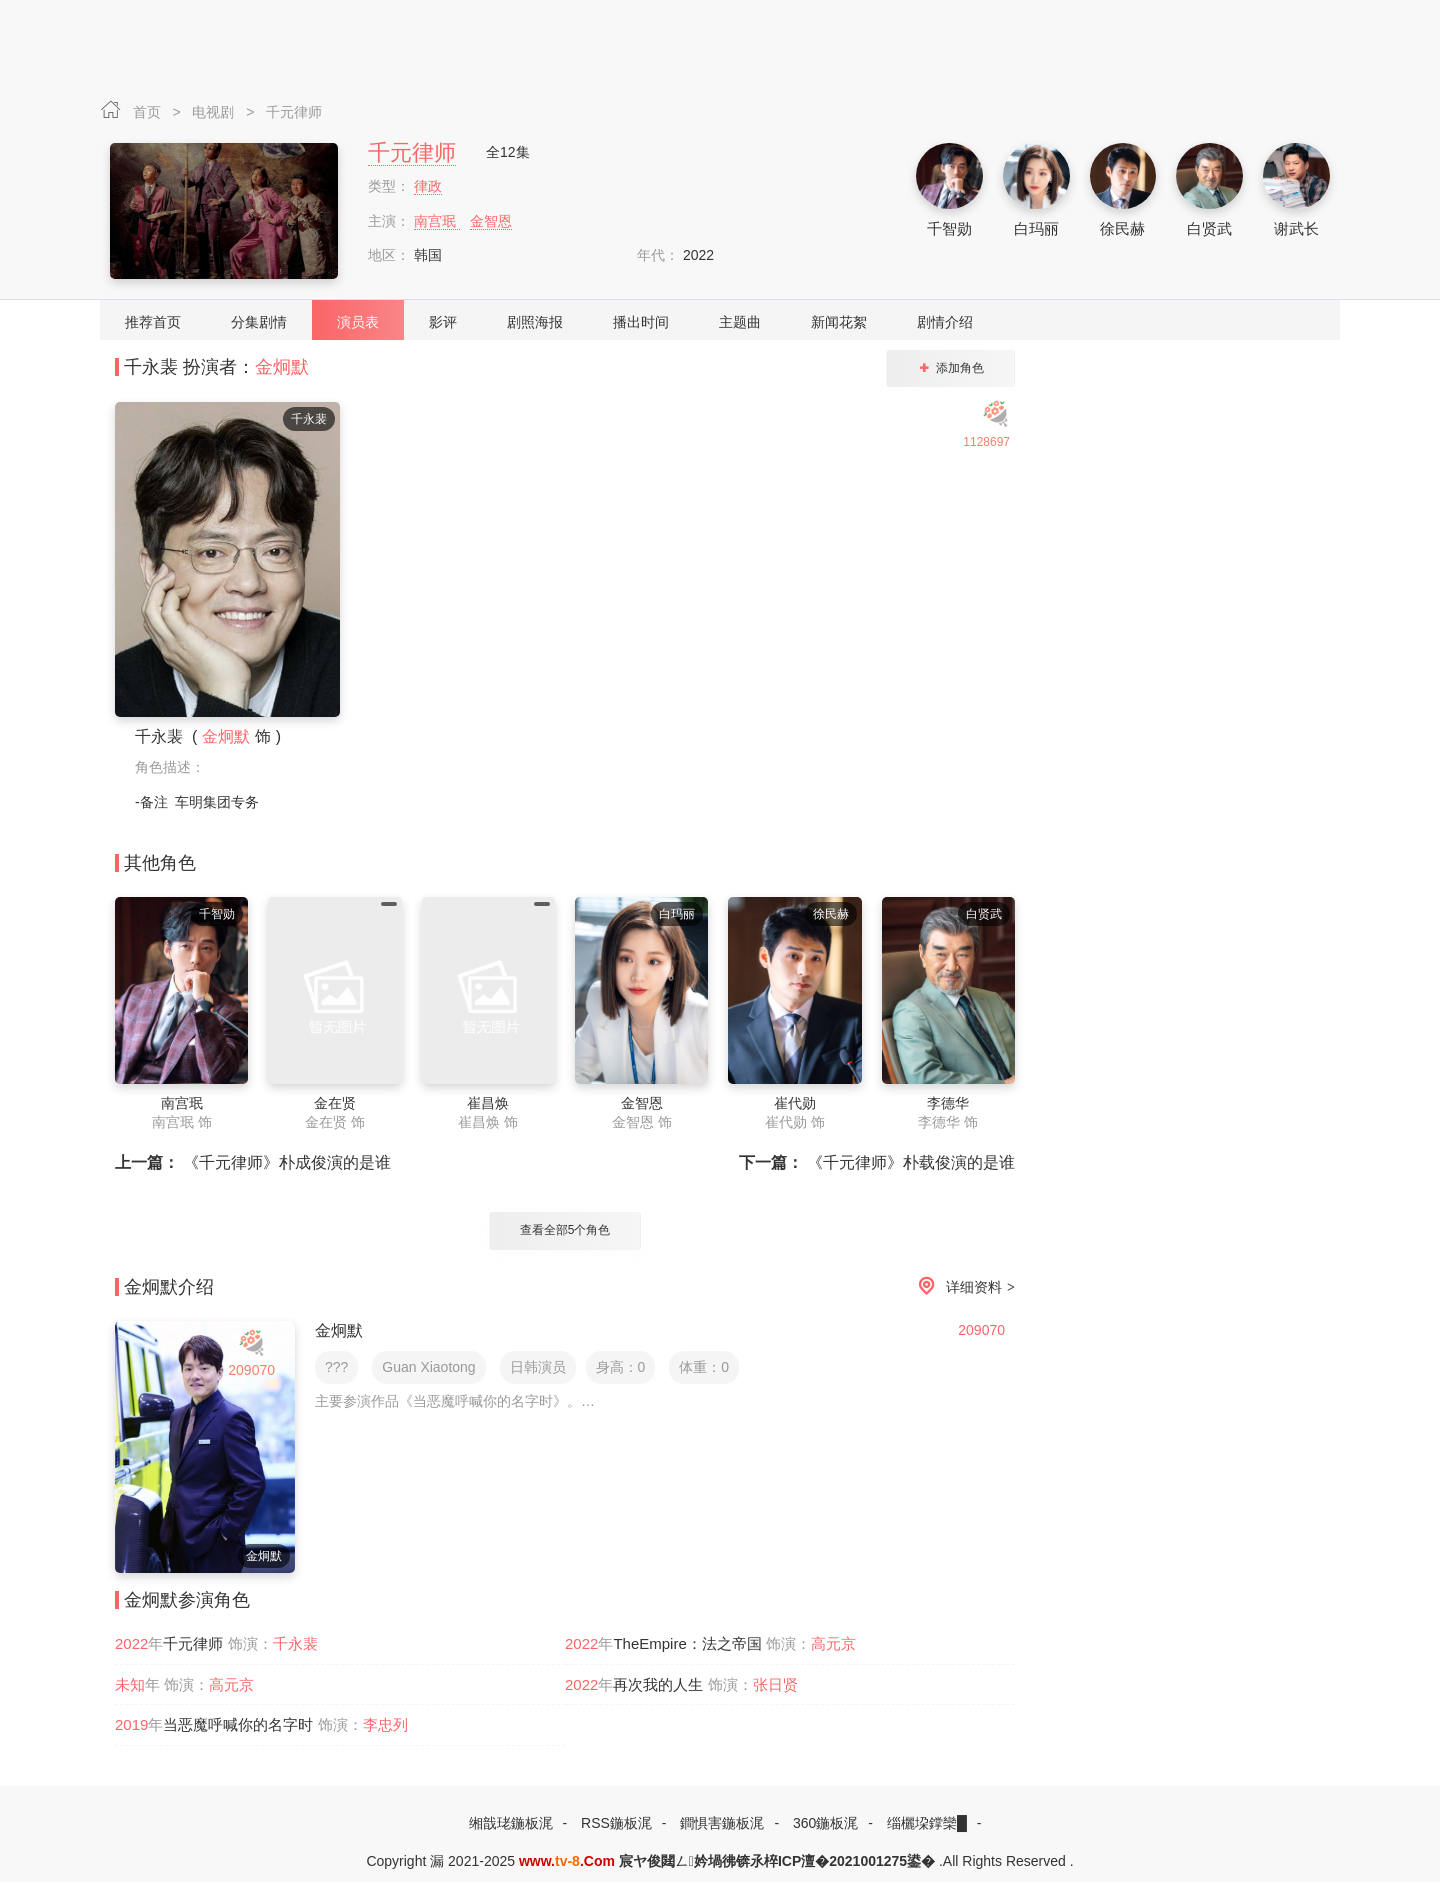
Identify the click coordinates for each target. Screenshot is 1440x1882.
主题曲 (740, 322)
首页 (149, 112)
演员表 (358, 322)
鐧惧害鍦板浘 (722, 1823)
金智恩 (491, 221)
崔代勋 (795, 1103)
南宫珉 (437, 221)
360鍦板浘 (825, 1823)
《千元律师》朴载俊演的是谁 (877, 1162)
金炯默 (282, 367)
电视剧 (215, 112)
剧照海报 (535, 322)
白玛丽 (1036, 228)
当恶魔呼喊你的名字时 (238, 1724)
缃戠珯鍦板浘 (511, 1823)
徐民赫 (1122, 228)
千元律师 (294, 112)
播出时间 (641, 322)
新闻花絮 (839, 322)
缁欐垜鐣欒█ (927, 1823)
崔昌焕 (488, 1103)
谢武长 (1296, 228)
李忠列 (385, 1724)
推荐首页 (153, 322)
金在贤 (335, 1103)
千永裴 (295, 1643)
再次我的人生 (658, 1684)
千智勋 (949, 228)
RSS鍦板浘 (616, 1823)
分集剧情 (259, 322)
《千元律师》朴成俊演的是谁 (253, 1162)
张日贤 (775, 1684)
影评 (443, 322)
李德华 (948, 1103)
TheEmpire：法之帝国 (687, 1643)
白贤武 (1209, 228)
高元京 (833, 1643)
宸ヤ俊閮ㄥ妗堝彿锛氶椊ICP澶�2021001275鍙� (777, 1861)
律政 (428, 186)
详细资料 (963, 1287)
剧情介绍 (945, 322)
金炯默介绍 (169, 1287)
